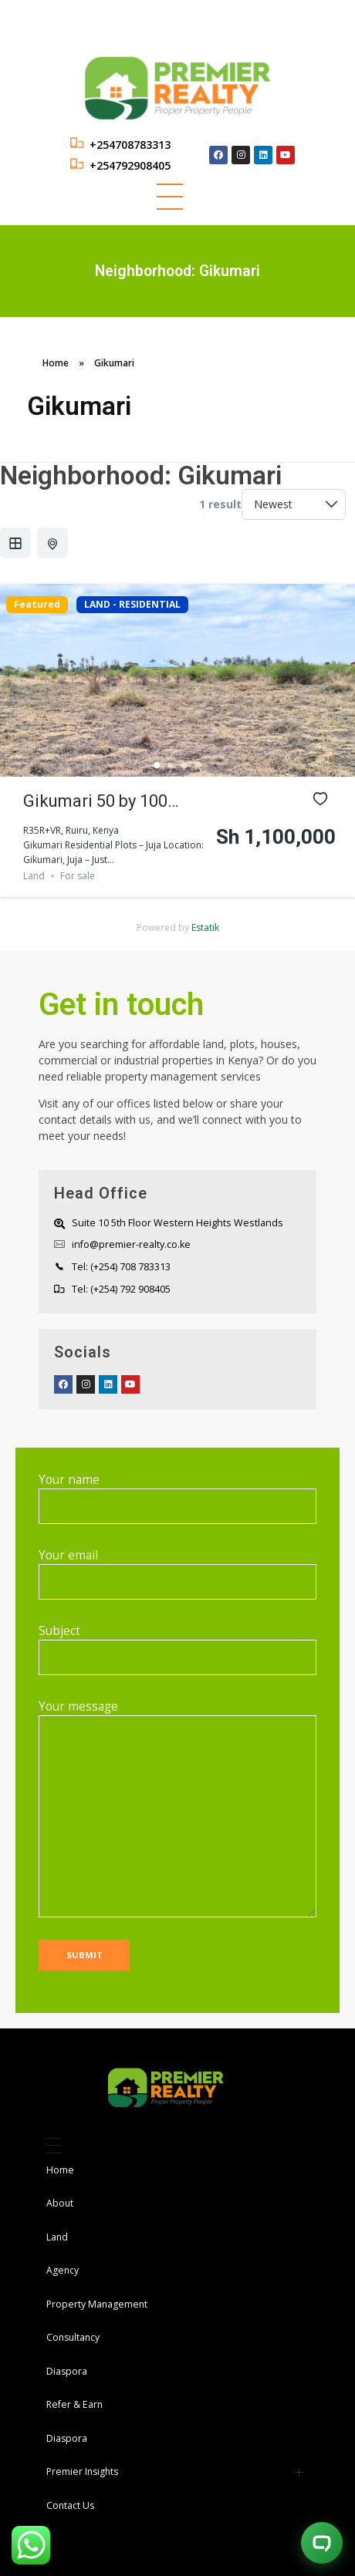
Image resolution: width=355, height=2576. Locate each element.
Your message (177, 1807)
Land (34, 875)
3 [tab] (184, 765)
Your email (177, 1573)
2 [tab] (170, 765)
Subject (177, 1649)
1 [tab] (157, 765)
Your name (177, 1498)
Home (55, 362)
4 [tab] (198, 765)
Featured (37, 604)
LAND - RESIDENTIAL (132, 604)
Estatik (205, 927)
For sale (77, 875)
